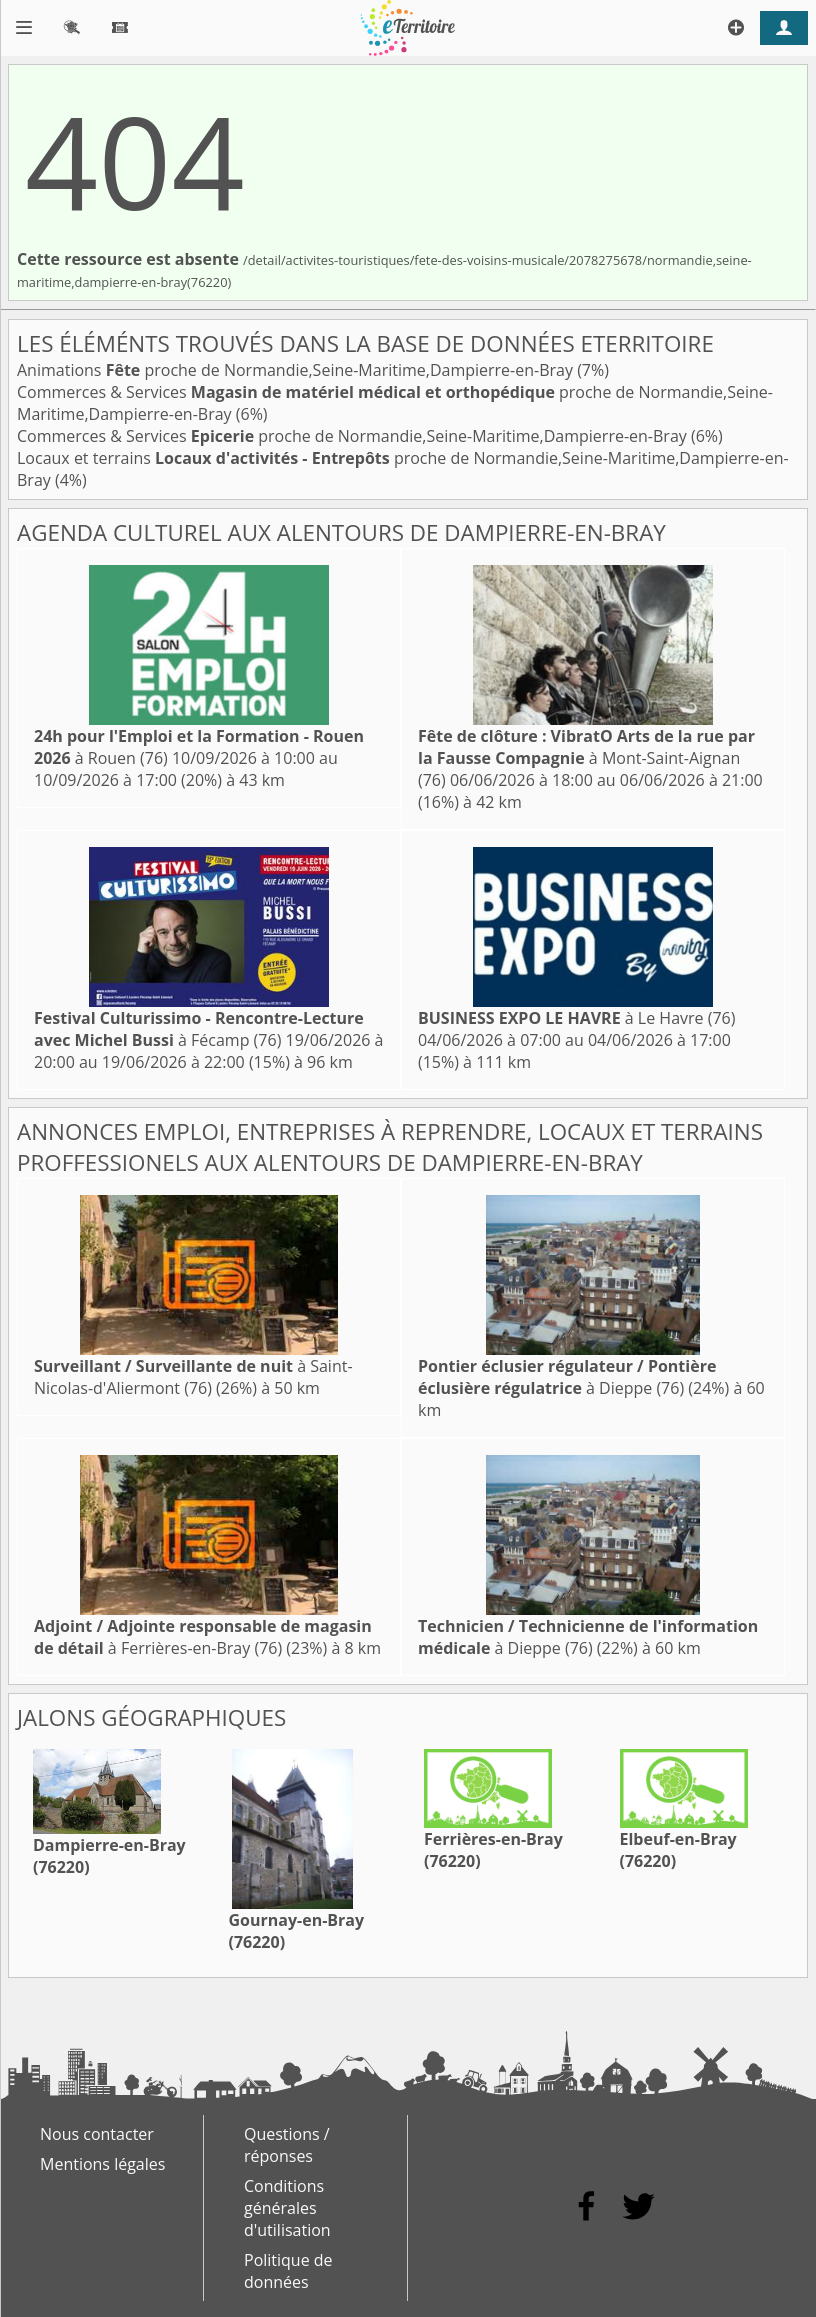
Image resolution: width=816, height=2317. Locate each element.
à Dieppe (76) (567, 1377)
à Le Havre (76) (576, 1018)
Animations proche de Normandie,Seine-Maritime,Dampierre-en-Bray (297, 370)
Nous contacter (97, 2134)
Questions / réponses (287, 2145)
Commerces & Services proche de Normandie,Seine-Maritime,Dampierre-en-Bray (354, 436)
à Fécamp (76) (199, 1029)
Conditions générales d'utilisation (287, 2208)
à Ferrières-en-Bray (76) (203, 1637)
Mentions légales (102, 2164)
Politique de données (288, 2271)
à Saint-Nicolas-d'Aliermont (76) (193, 1377)
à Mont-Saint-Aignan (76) (586, 758)
